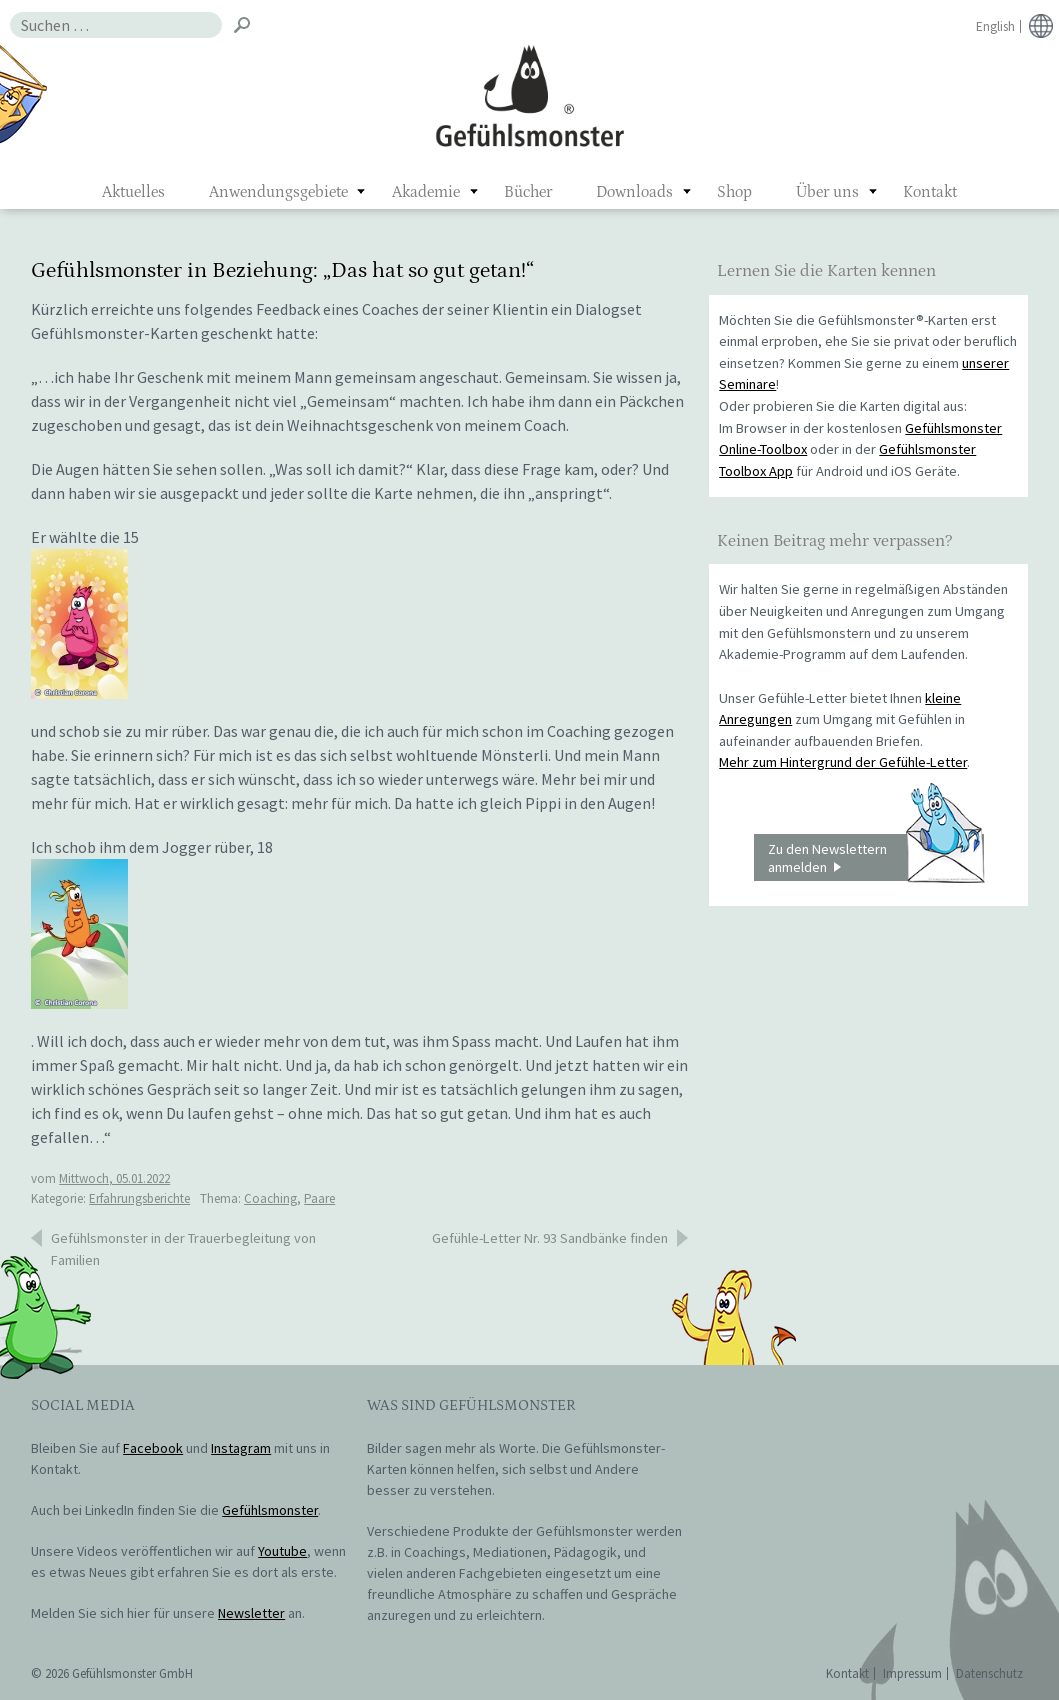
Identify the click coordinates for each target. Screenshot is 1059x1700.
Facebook (153, 1448)
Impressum (912, 1673)
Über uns (827, 192)
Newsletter (251, 1613)
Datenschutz (989, 1673)
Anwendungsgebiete (278, 192)
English (995, 26)
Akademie (426, 192)
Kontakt (930, 192)
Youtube (282, 1551)
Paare (319, 1198)
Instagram (241, 1448)
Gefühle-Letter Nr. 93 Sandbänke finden (550, 1238)
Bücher (528, 192)
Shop (734, 192)
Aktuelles (133, 192)
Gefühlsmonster (529, 95)
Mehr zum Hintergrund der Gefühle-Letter (843, 762)
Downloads (634, 192)
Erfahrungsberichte (139, 1198)
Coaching (270, 1198)
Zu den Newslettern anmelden (876, 858)
